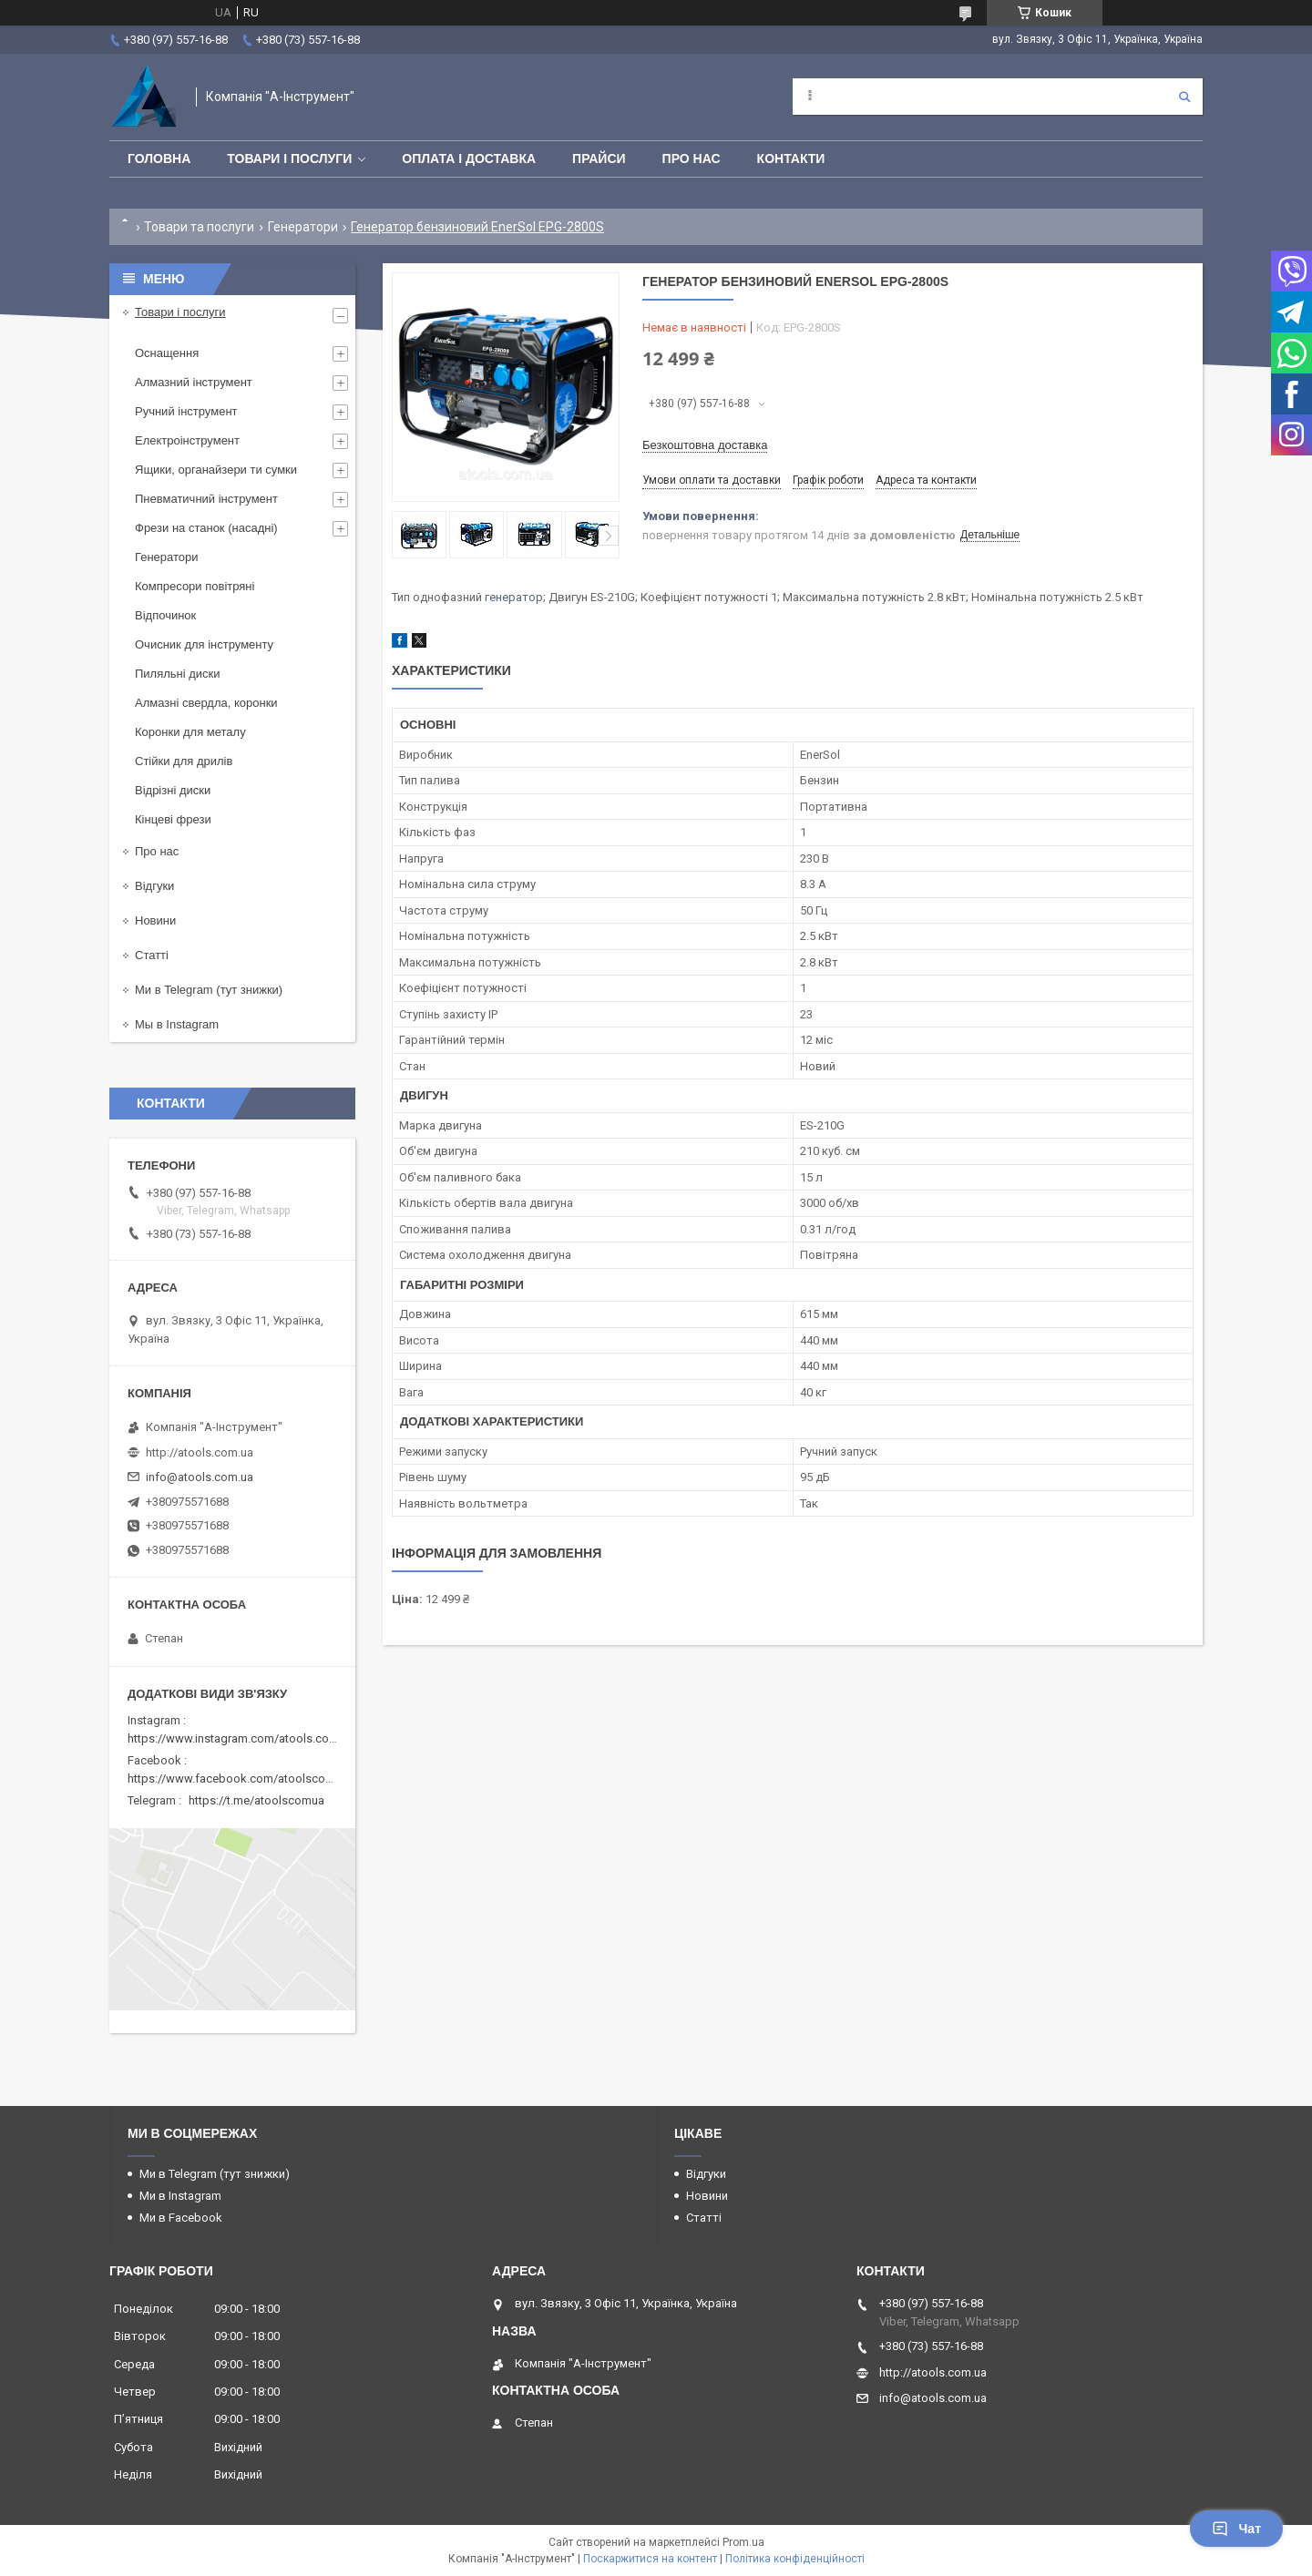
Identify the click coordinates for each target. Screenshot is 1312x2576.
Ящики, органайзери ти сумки (216, 469)
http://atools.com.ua (199, 1452)
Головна (159, 158)
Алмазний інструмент (193, 382)
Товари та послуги (199, 227)
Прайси (599, 158)
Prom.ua (743, 2542)
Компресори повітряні (194, 586)
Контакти (791, 158)
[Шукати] (1184, 96)
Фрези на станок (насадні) (206, 528)
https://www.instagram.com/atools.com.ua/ (243, 1738)
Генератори (303, 227)
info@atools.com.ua (199, 1477)
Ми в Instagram (180, 2196)
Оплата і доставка (469, 158)
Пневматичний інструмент (206, 499)
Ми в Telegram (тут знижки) (208, 990)
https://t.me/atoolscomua (256, 1800)
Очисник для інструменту (204, 644)
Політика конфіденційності (795, 2558)
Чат (1236, 2528)
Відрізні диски (172, 790)
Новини (155, 920)
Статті (152, 955)
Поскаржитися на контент (650, 2558)
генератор (514, 597)
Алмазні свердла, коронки (206, 703)
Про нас (691, 158)
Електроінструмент (187, 440)
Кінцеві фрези (173, 819)
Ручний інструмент (186, 411)
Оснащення (167, 353)
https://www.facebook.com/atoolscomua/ (240, 1778)
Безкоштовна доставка (704, 445)
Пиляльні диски (177, 673)
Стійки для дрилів (183, 761)
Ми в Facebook (180, 2217)
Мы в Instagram (177, 1024)
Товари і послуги (289, 158)
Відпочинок (165, 615)
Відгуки (154, 886)
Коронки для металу (190, 732)
